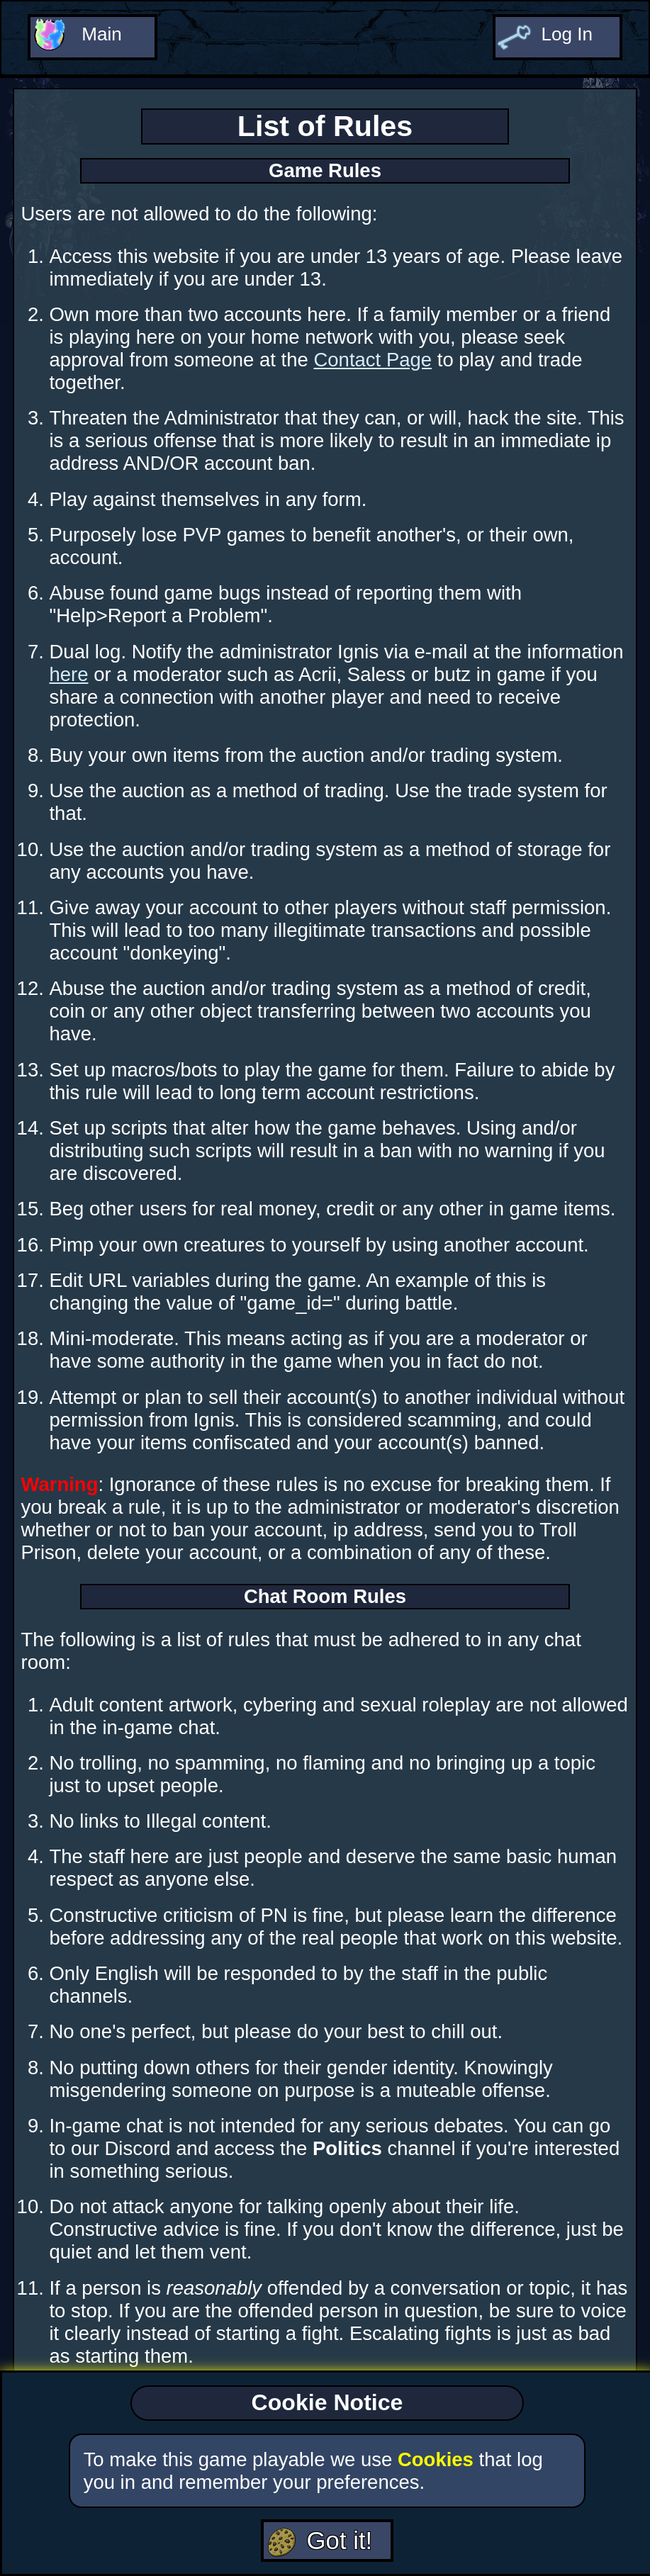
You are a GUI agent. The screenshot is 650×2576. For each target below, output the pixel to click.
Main (101, 32)
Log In (566, 32)
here (68, 674)
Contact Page (372, 360)
